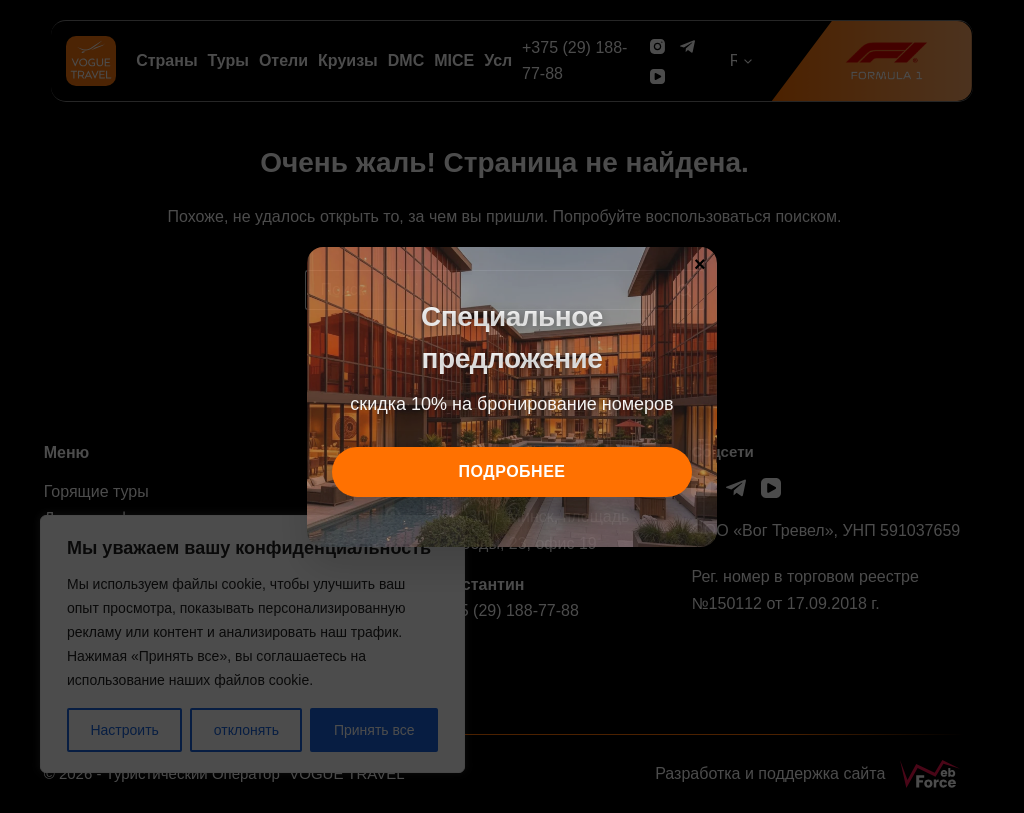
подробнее (512, 471)
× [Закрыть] (700, 263)
